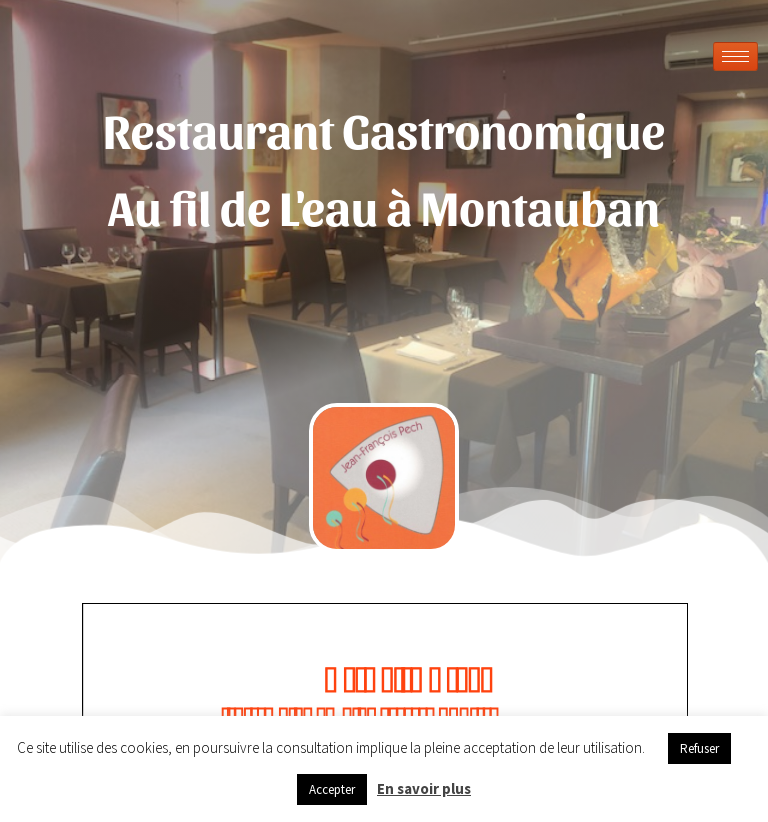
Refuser (699, 748)
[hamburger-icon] (735, 56)
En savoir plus (424, 788)
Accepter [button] (332, 789)
